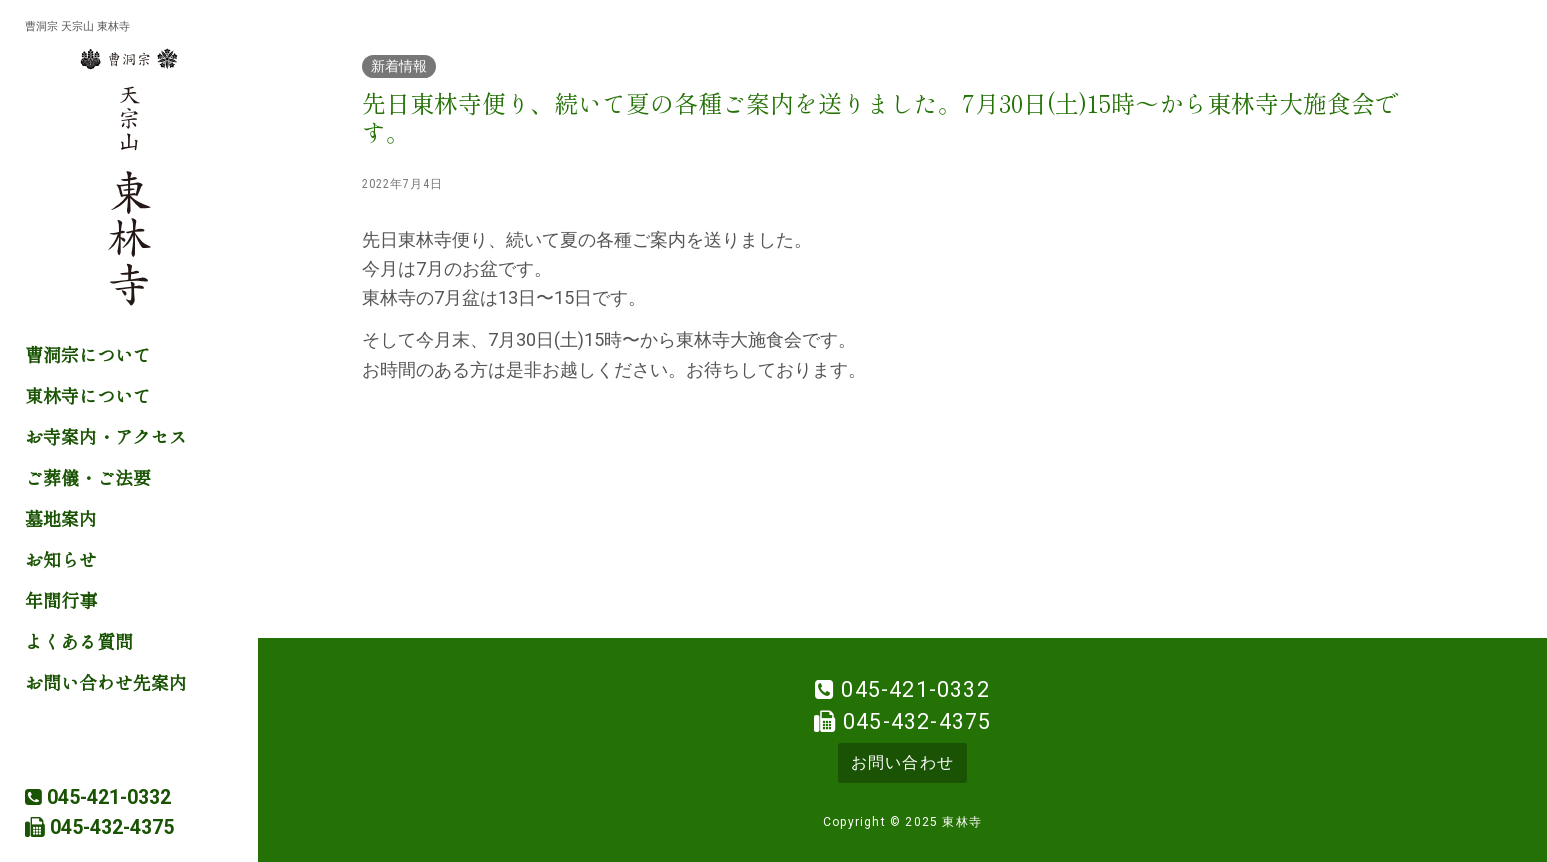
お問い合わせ (902, 762)
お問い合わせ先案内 (106, 682)
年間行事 (61, 600)
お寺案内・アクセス (106, 436)
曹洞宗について (88, 354)
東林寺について (88, 395)
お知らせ (61, 559)
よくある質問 (79, 641)
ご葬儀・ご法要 (88, 477)
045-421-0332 (915, 689)
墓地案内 (61, 518)
